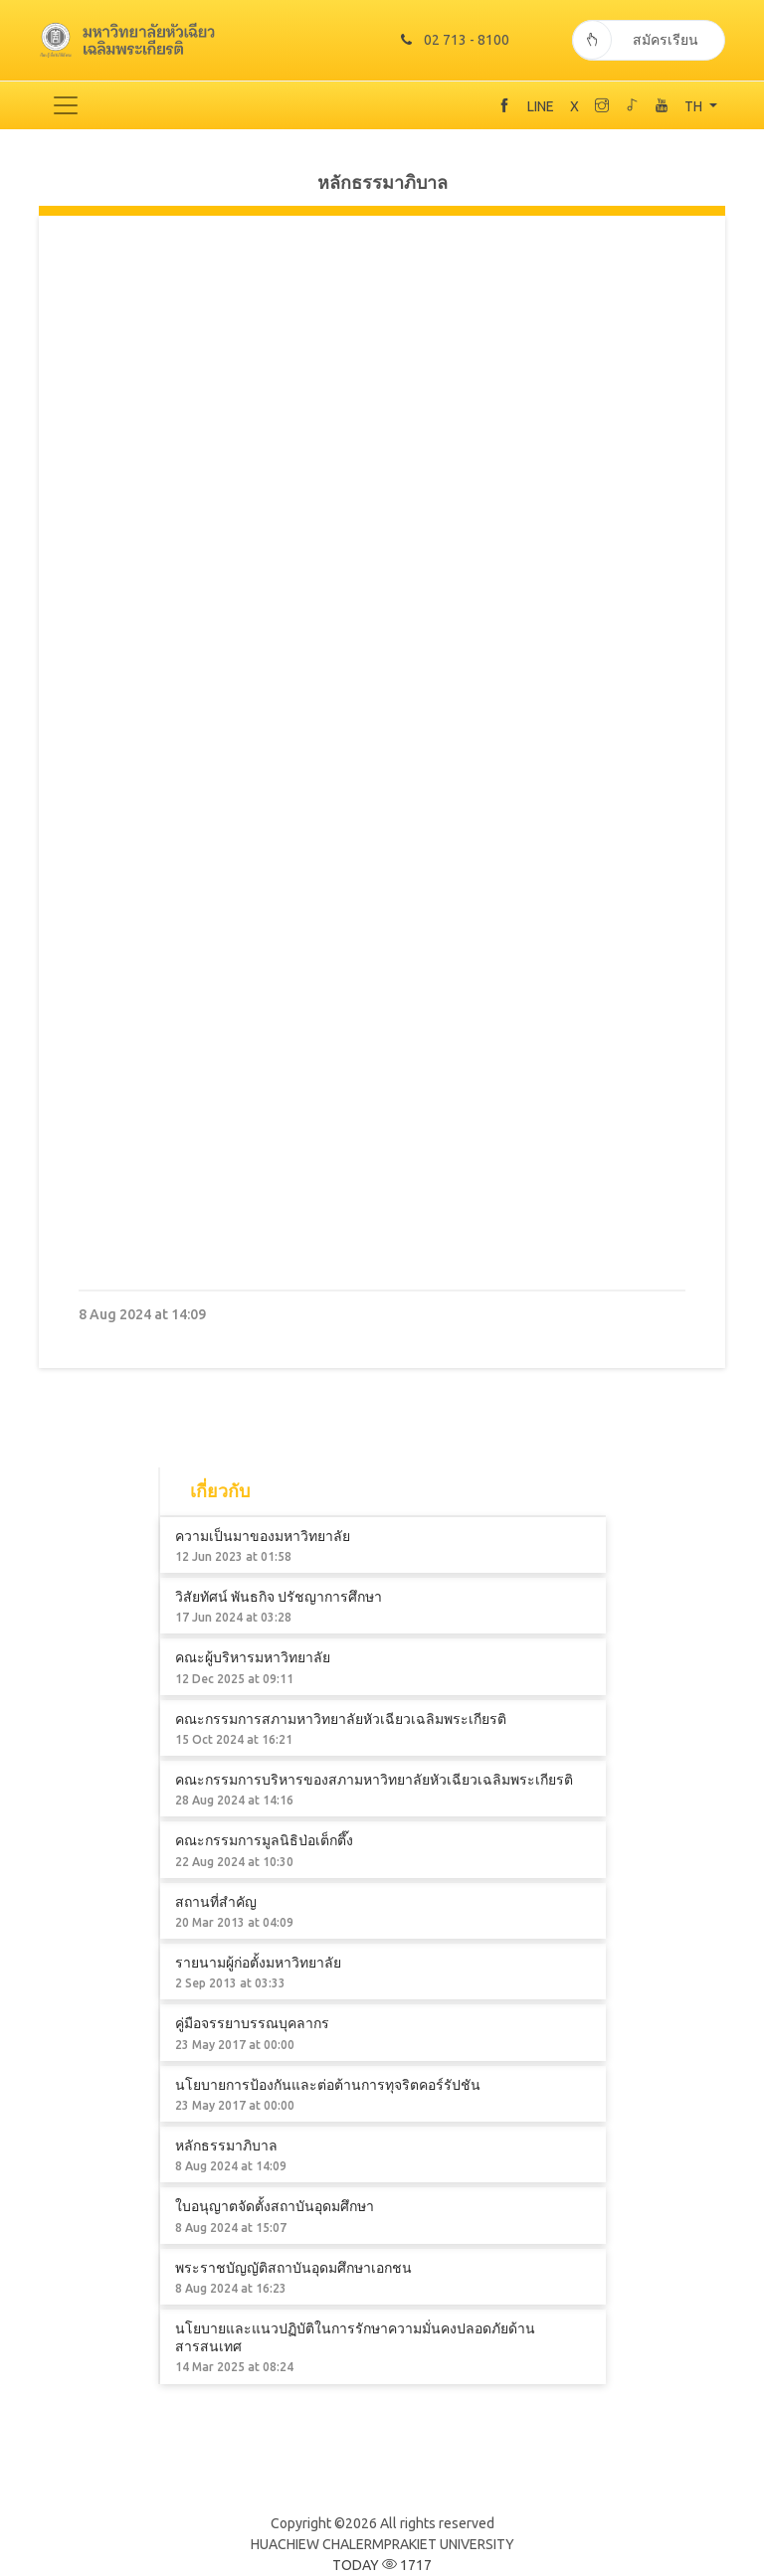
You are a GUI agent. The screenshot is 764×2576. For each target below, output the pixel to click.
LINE (540, 106)
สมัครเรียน (635, 40)
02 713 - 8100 (455, 40)
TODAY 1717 (382, 2565)
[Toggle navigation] (66, 105)
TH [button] (694, 106)
